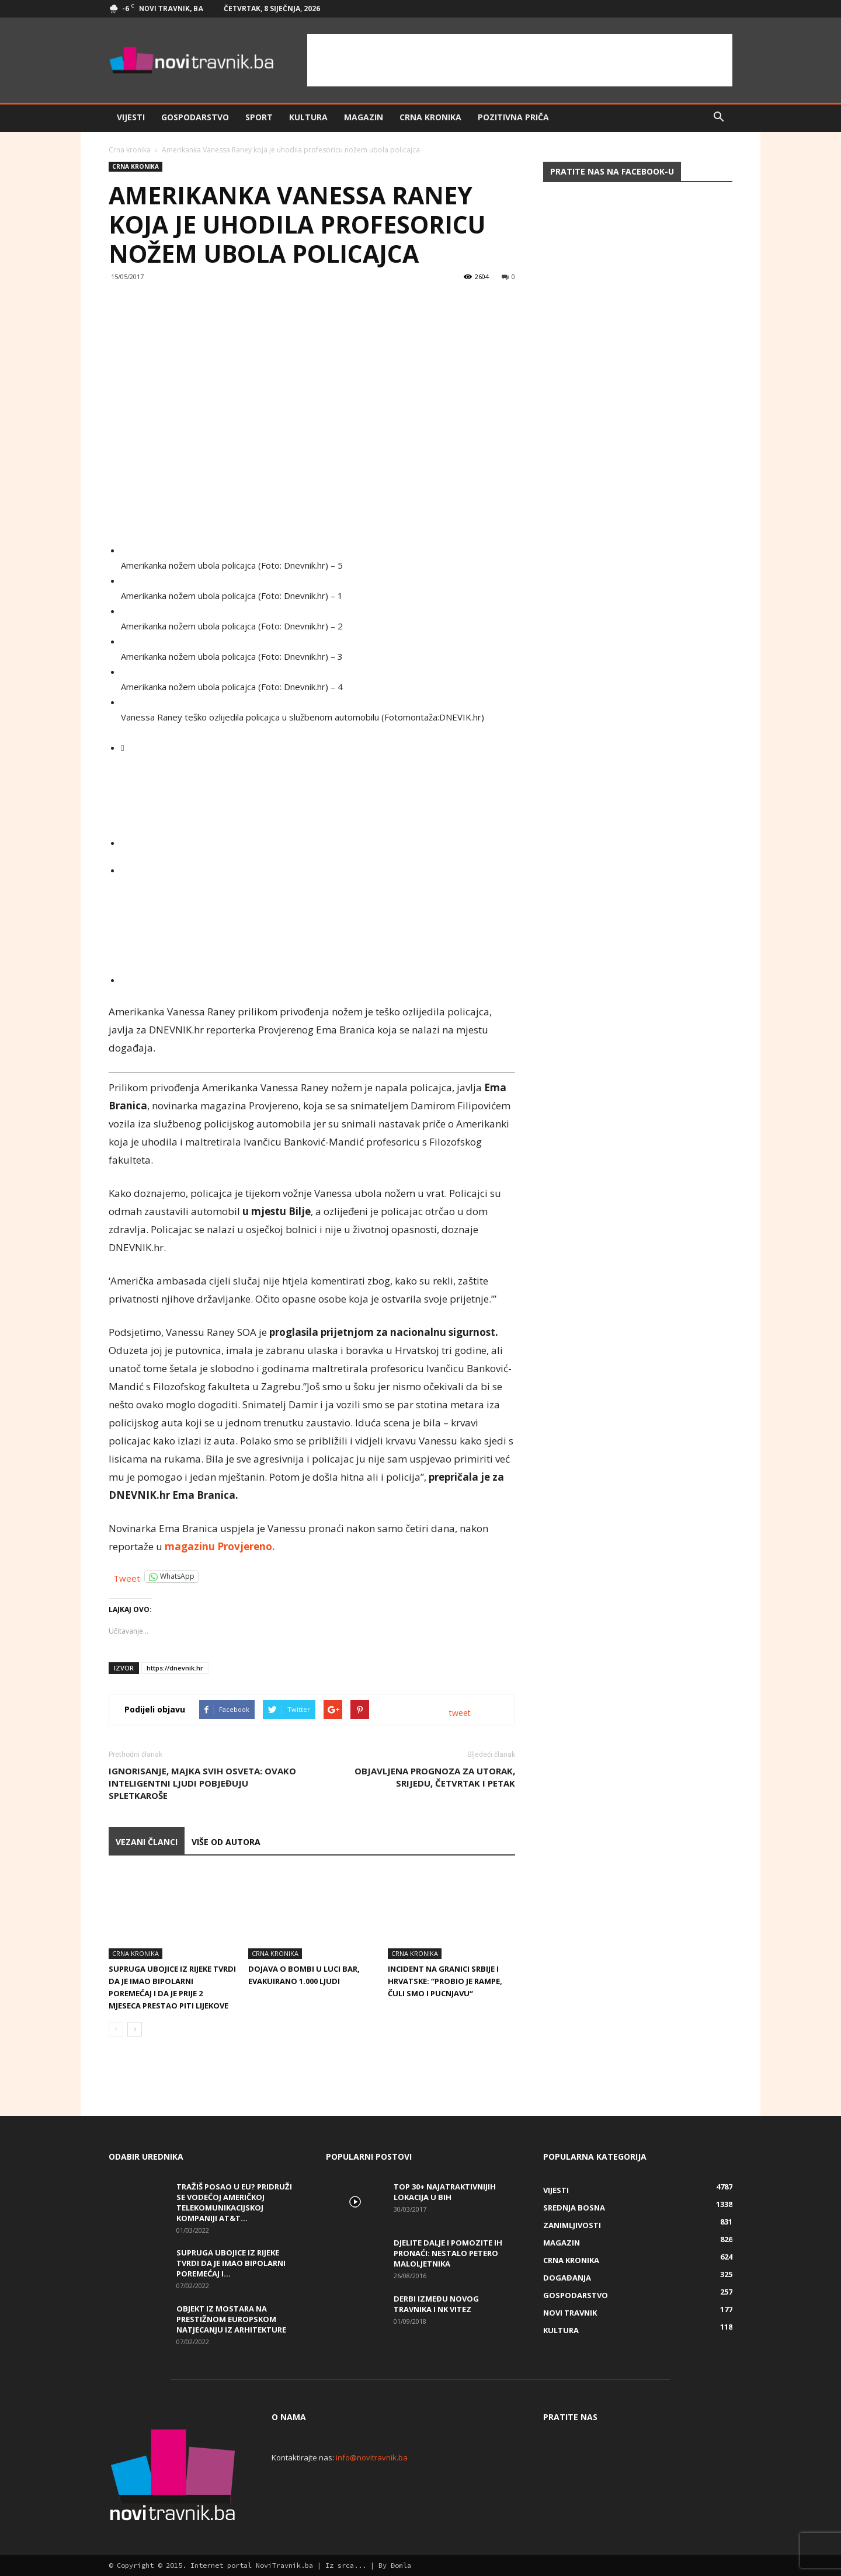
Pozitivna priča (513, 117)
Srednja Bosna (574, 2207)
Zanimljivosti (572, 2225)
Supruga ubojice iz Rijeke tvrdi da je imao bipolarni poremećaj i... (231, 2263)
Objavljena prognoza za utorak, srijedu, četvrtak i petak (435, 1777)
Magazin (363, 117)
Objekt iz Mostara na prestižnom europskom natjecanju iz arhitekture (231, 2319)
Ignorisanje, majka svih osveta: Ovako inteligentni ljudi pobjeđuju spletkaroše (202, 1783)
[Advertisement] (519, 60)
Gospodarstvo (195, 117)
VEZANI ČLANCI (147, 1841)
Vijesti (131, 117)
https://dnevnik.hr (175, 1667)
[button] (718, 117)
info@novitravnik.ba (372, 2457)
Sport (259, 117)
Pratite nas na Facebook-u (612, 171)
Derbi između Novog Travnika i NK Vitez (436, 2303)
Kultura (308, 117)
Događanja (567, 2277)
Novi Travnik (570, 2312)
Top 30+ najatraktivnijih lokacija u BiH (445, 2191)
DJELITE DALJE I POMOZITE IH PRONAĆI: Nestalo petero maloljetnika (448, 2253)
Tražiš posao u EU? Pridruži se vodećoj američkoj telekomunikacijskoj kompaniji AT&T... (234, 2202)
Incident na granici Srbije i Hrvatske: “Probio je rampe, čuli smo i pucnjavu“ (445, 1981)
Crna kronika (430, 117)
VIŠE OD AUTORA (226, 1841)
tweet (460, 1712)
